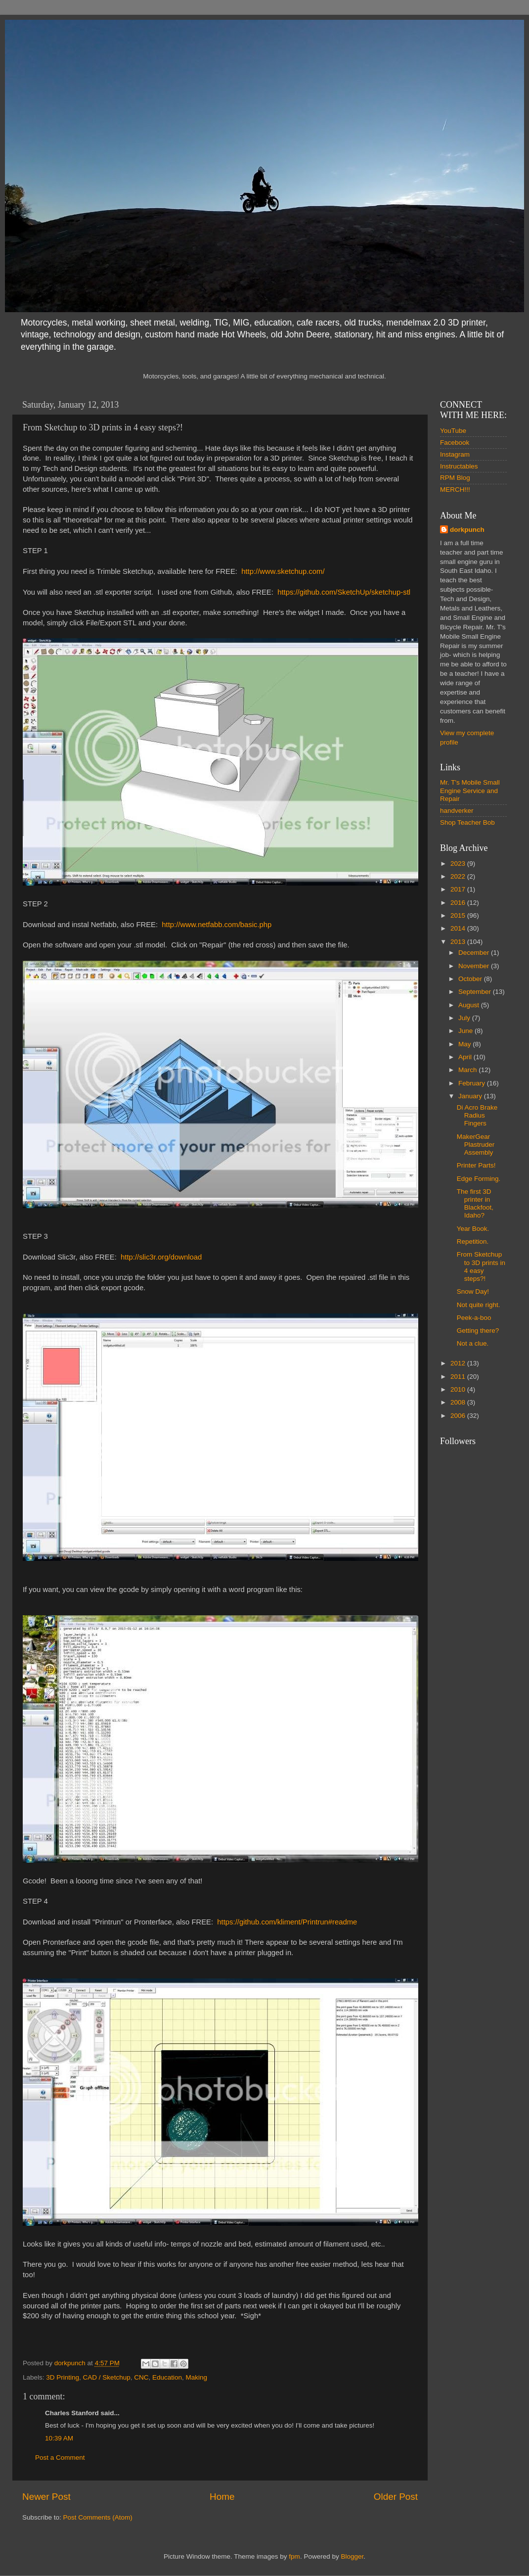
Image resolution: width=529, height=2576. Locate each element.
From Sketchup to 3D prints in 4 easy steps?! (481, 1266)
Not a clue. (473, 1343)
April (466, 1057)
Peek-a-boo (474, 1317)
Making (197, 2377)
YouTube (453, 430)
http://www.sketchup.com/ (282, 571)
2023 (458, 863)
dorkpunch (467, 529)
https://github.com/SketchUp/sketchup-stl (343, 592)
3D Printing (62, 2377)
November (474, 966)
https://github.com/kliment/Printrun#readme (287, 1922)
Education (167, 2377)
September (475, 991)
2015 (458, 915)
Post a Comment (60, 2457)
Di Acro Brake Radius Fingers (477, 1115)
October (471, 979)
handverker (457, 810)
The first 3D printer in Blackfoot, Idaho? (475, 1203)
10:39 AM (59, 2438)
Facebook (454, 442)
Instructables (459, 466)
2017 (458, 889)
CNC (141, 2377)
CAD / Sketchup (107, 2377)
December (474, 952)
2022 (458, 876)
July (465, 1018)
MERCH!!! (455, 489)
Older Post (396, 2496)
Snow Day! (473, 1291)
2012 (458, 1363)
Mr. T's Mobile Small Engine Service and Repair (470, 790)
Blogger (352, 2556)
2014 (458, 928)
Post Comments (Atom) (97, 2517)
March (468, 1070)
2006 (458, 1415)
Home (222, 2496)
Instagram (455, 454)
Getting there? (478, 1330)
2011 (458, 1376)
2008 (458, 1402)
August (469, 1005)
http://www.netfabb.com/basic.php (216, 925)
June (466, 1030)
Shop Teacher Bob (467, 822)
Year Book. (473, 1228)
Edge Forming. (479, 1178)
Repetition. (473, 1241)
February (472, 1083)
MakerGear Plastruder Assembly (476, 1144)
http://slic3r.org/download (161, 1257)
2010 (458, 1389)
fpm (294, 2556)
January (471, 1096)
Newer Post (46, 2496)
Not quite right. (478, 1305)
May (465, 1044)
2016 (458, 902)
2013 (458, 941)
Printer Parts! (476, 1165)
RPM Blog (455, 477)
